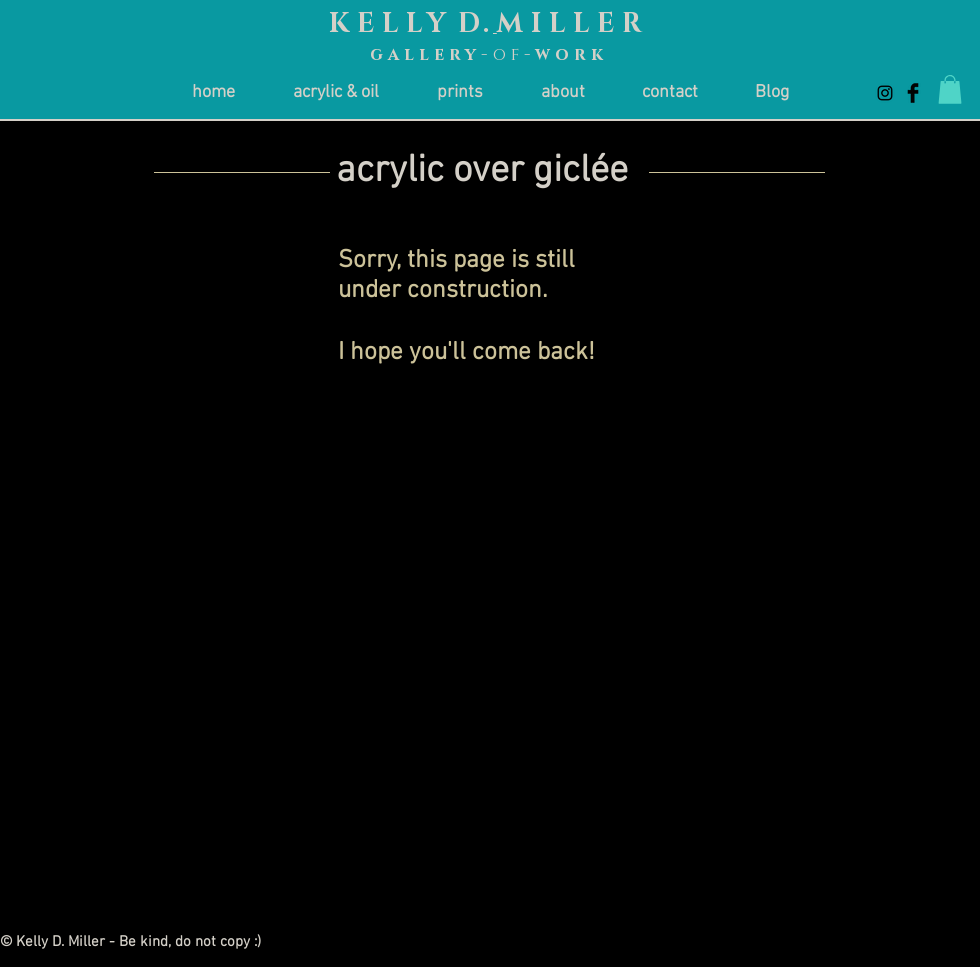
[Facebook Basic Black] (913, 93)
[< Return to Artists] (872, 199)
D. (475, 24)
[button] (950, 89)
